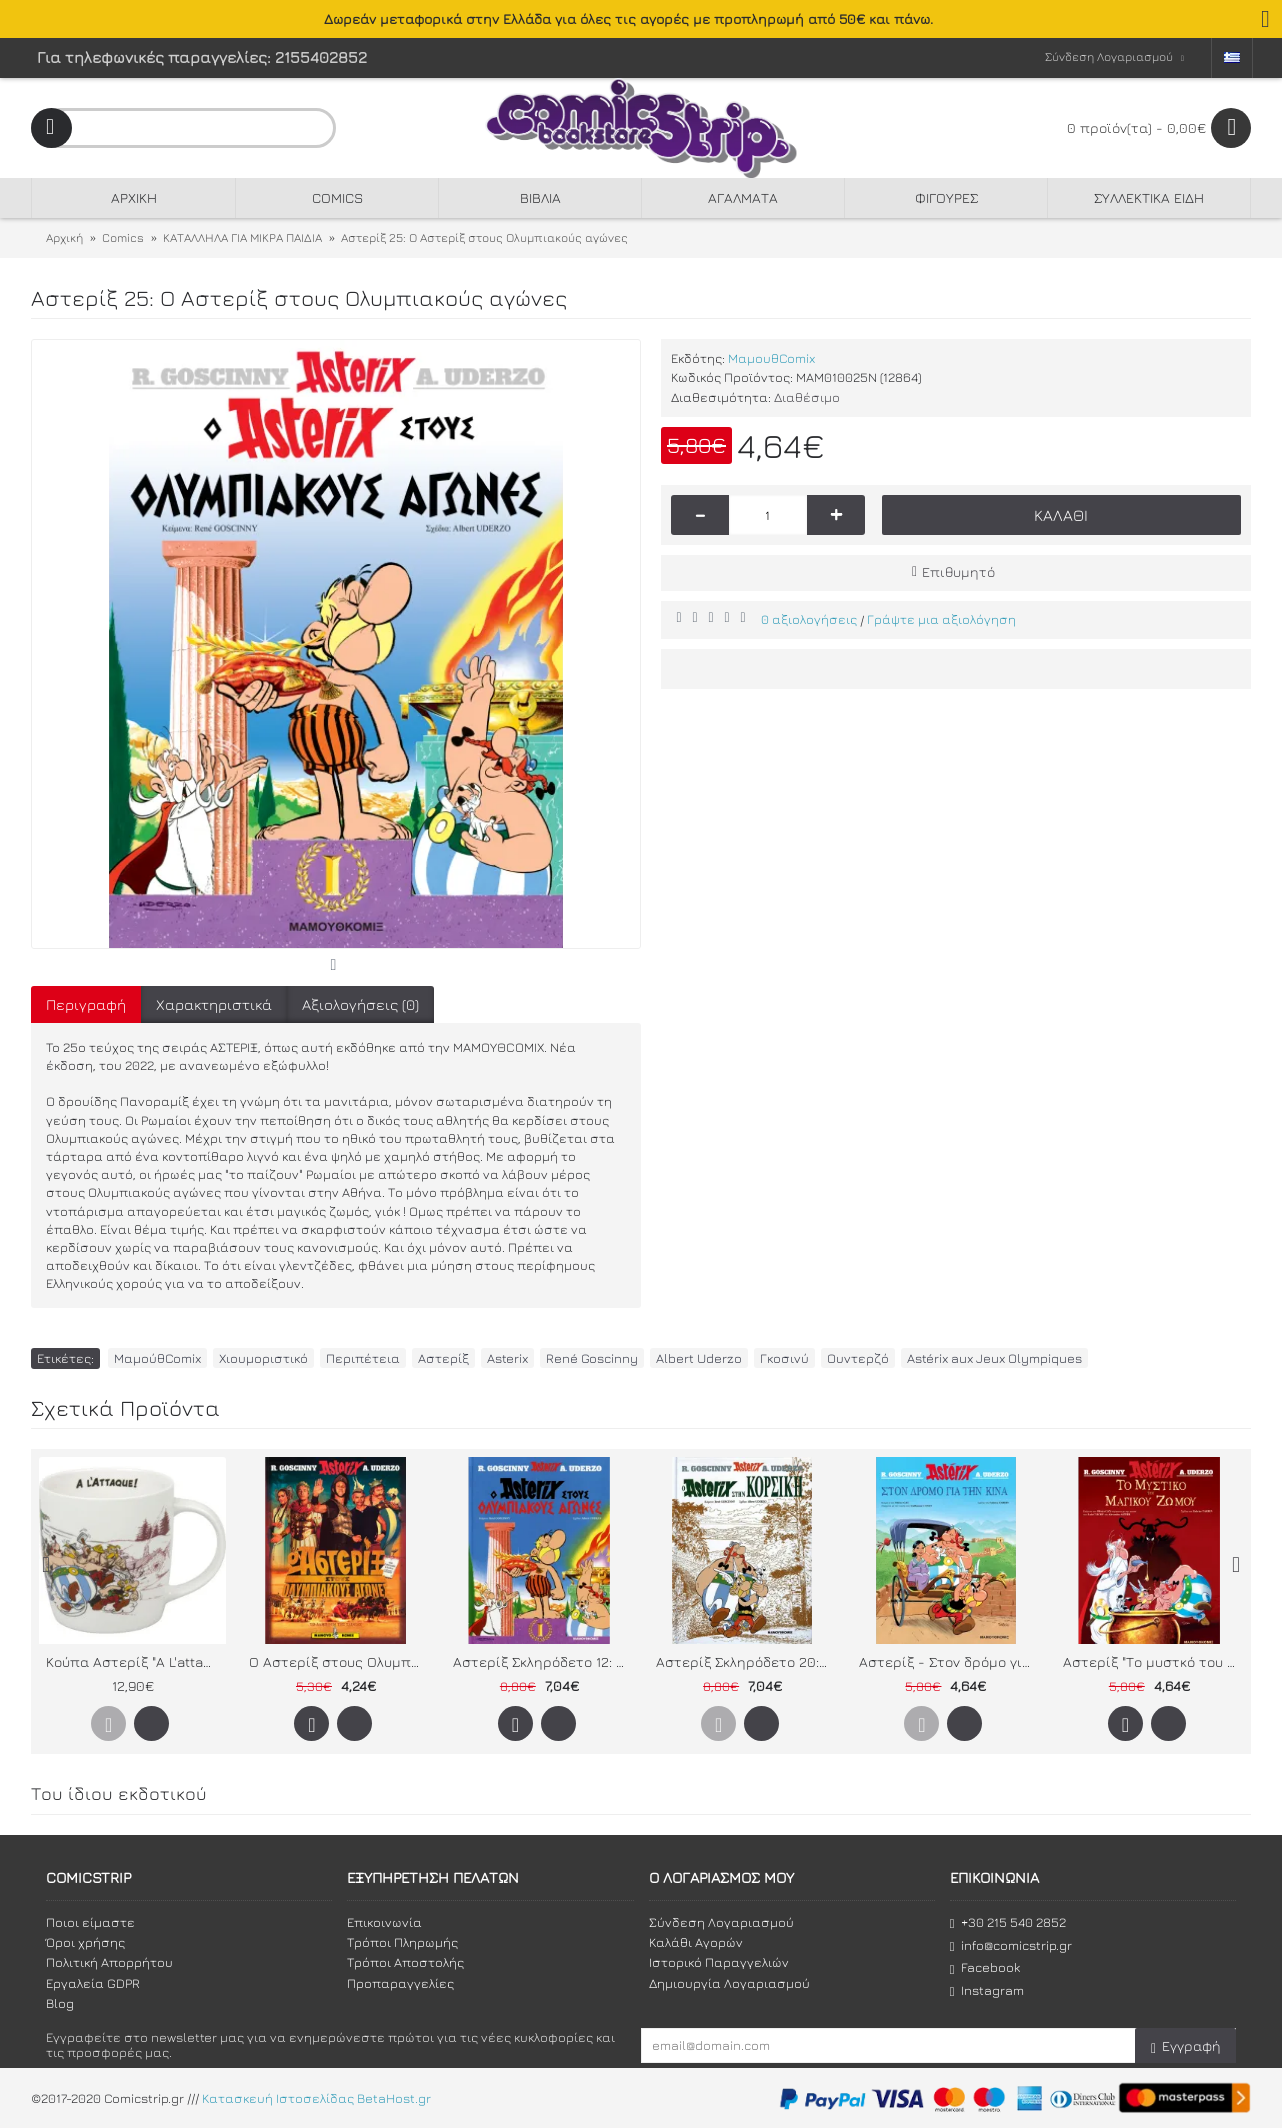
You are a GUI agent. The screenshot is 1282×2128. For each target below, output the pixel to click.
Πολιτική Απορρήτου (109, 1962)
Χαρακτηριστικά (214, 1004)
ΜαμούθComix (157, 1358)
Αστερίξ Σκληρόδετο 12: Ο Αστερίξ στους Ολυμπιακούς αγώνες (543, 1661)
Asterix (507, 1358)
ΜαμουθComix (771, 358)
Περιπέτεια (363, 1358)
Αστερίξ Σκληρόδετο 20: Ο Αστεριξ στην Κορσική (746, 1661)
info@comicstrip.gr (1011, 1945)
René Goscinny (592, 1358)
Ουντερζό (858, 1358)
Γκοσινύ (784, 1358)
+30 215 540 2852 (1008, 1922)
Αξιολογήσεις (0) (360, 1004)
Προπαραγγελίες (400, 1983)
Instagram (987, 1990)
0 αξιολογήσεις (809, 619)
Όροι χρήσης (85, 1942)
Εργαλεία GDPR (93, 1983)
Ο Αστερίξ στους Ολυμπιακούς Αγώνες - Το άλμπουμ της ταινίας (339, 1661)
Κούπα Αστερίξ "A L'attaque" (136, 1661)
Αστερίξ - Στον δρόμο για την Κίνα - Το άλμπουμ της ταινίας (949, 1661)
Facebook (985, 1967)
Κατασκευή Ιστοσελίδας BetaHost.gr (316, 2098)
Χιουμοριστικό (263, 1358)
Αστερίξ (443, 1358)
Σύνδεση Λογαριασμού (721, 1922)
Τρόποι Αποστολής (405, 1962)
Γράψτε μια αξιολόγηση (941, 619)
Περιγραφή (86, 1004)
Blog (60, 2003)
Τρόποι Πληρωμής (402, 1942)
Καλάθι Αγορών (696, 1942)
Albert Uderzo (699, 1358)
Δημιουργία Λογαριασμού (729, 1983)
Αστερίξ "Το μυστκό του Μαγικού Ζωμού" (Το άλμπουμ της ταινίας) (1153, 1661)
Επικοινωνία (384, 1922)
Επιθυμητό (958, 571)
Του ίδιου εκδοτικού (119, 1793)
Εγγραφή (1185, 2046)
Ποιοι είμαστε (90, 1922)
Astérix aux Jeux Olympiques (994, 1358)
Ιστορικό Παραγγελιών (719, 1962)
